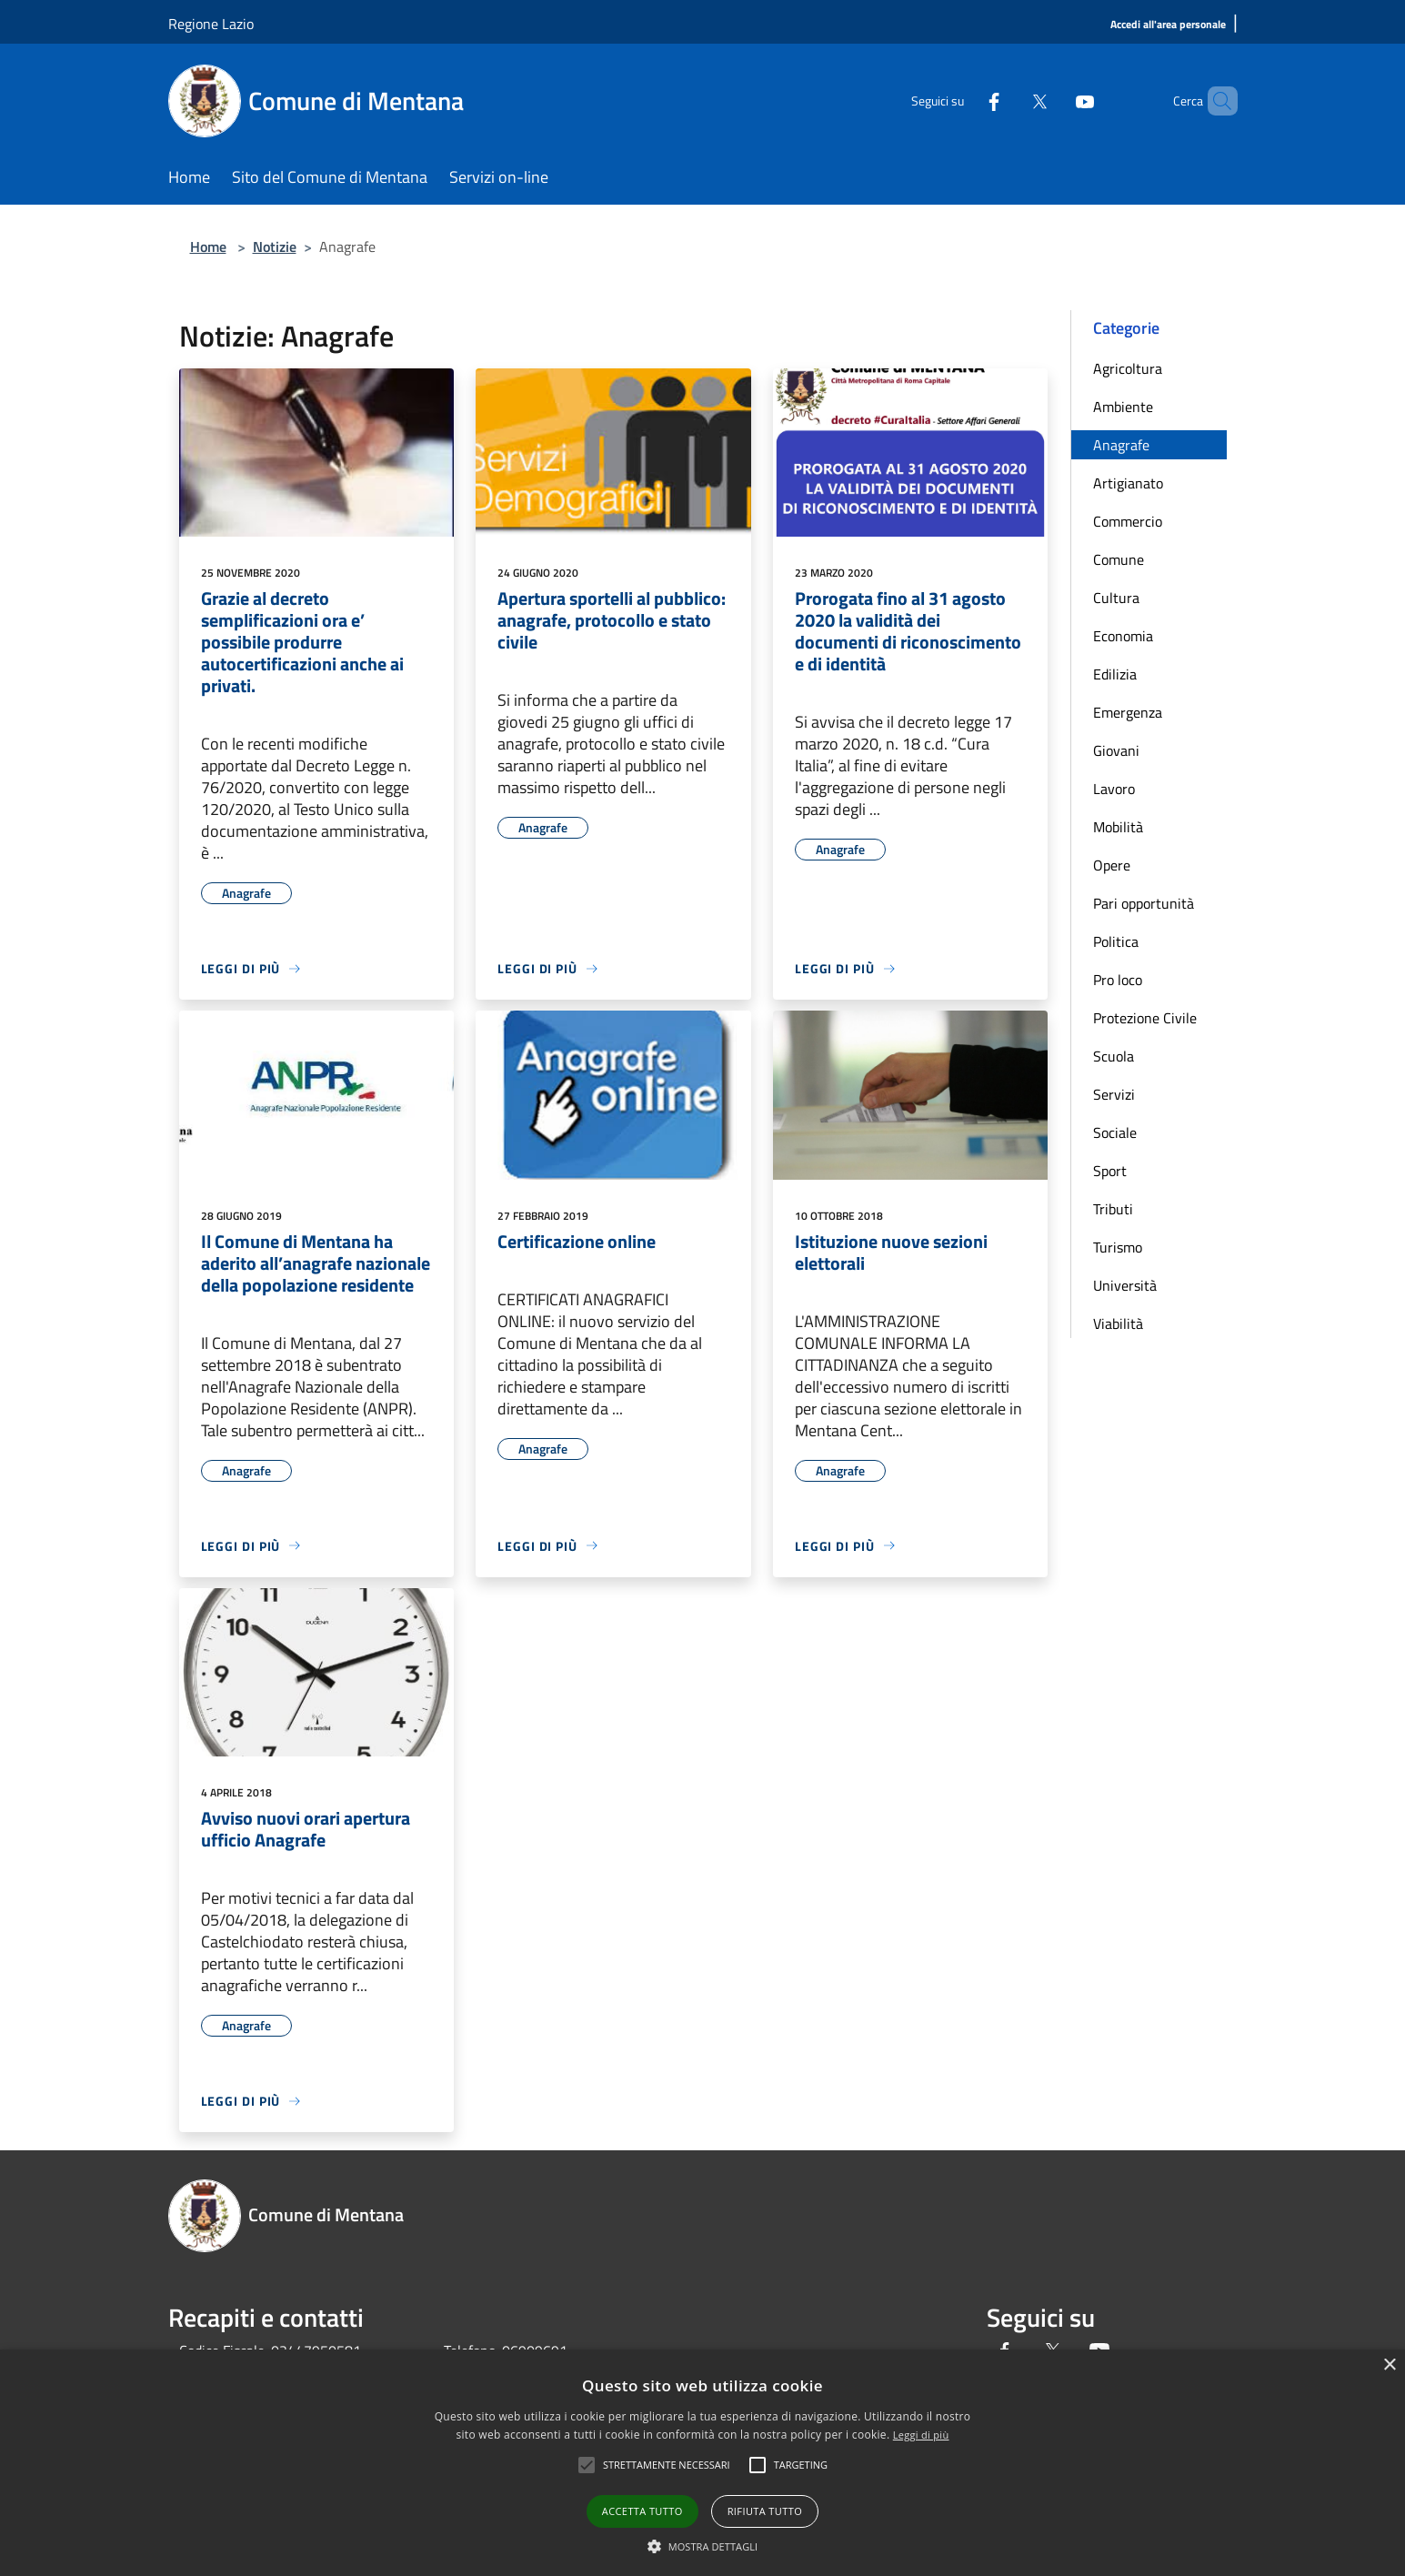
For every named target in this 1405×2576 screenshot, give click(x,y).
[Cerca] (1216, 101)
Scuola (1113, 1056)
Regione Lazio (211, 24)
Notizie (274, 246)
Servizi (1114, 1094)
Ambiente (1123, 407)
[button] (702, 2546)
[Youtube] (1054, 100)
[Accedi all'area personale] (1168, 25)
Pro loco (1117, 980)
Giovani (1116, 750)
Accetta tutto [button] (642, 2511)
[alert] (702, 2463)
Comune (1118, 559)
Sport (1110, 1171)
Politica (1116, 941)
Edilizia (1115, 674)
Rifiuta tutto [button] (765, 2511)
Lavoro (1114, 789)
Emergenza (1127, 712)
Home (208, 246)
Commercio (1127, 521)
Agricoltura (1127, 368)
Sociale (1115, 1132)
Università (1125, 1285)
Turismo (1117, 1247)
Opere (1111, 865)
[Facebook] (963, 100)
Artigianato (1128, 483)
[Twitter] (1008, 100)
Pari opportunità (1143, 903)
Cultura (1116, 598)
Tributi (1113, 1209)
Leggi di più (921, 2434)
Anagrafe (1121, 445)
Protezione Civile (1145, 1018)
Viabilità (1118, 1323)
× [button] (1389, 2365)
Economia (1123, 636)
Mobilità (1118, 827)
